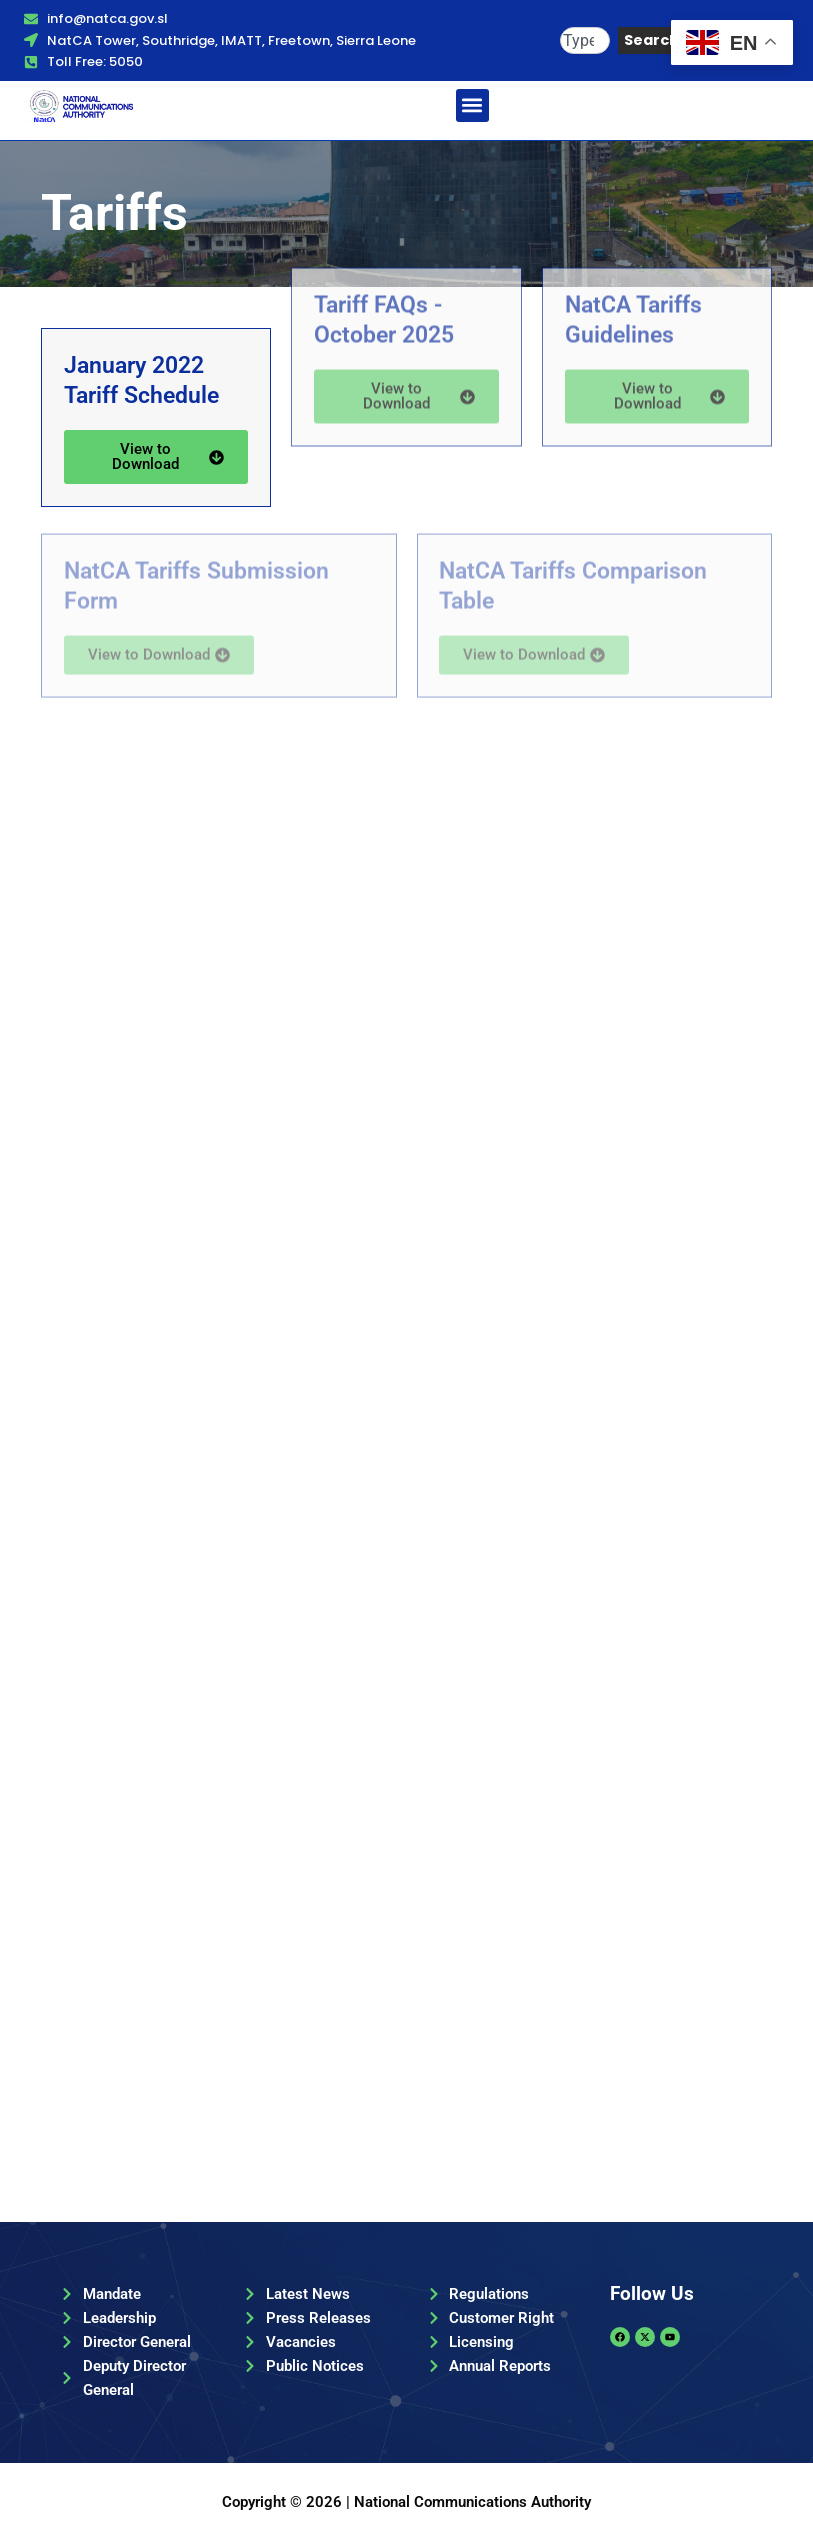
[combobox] (585, 40)
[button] (472, 105)
